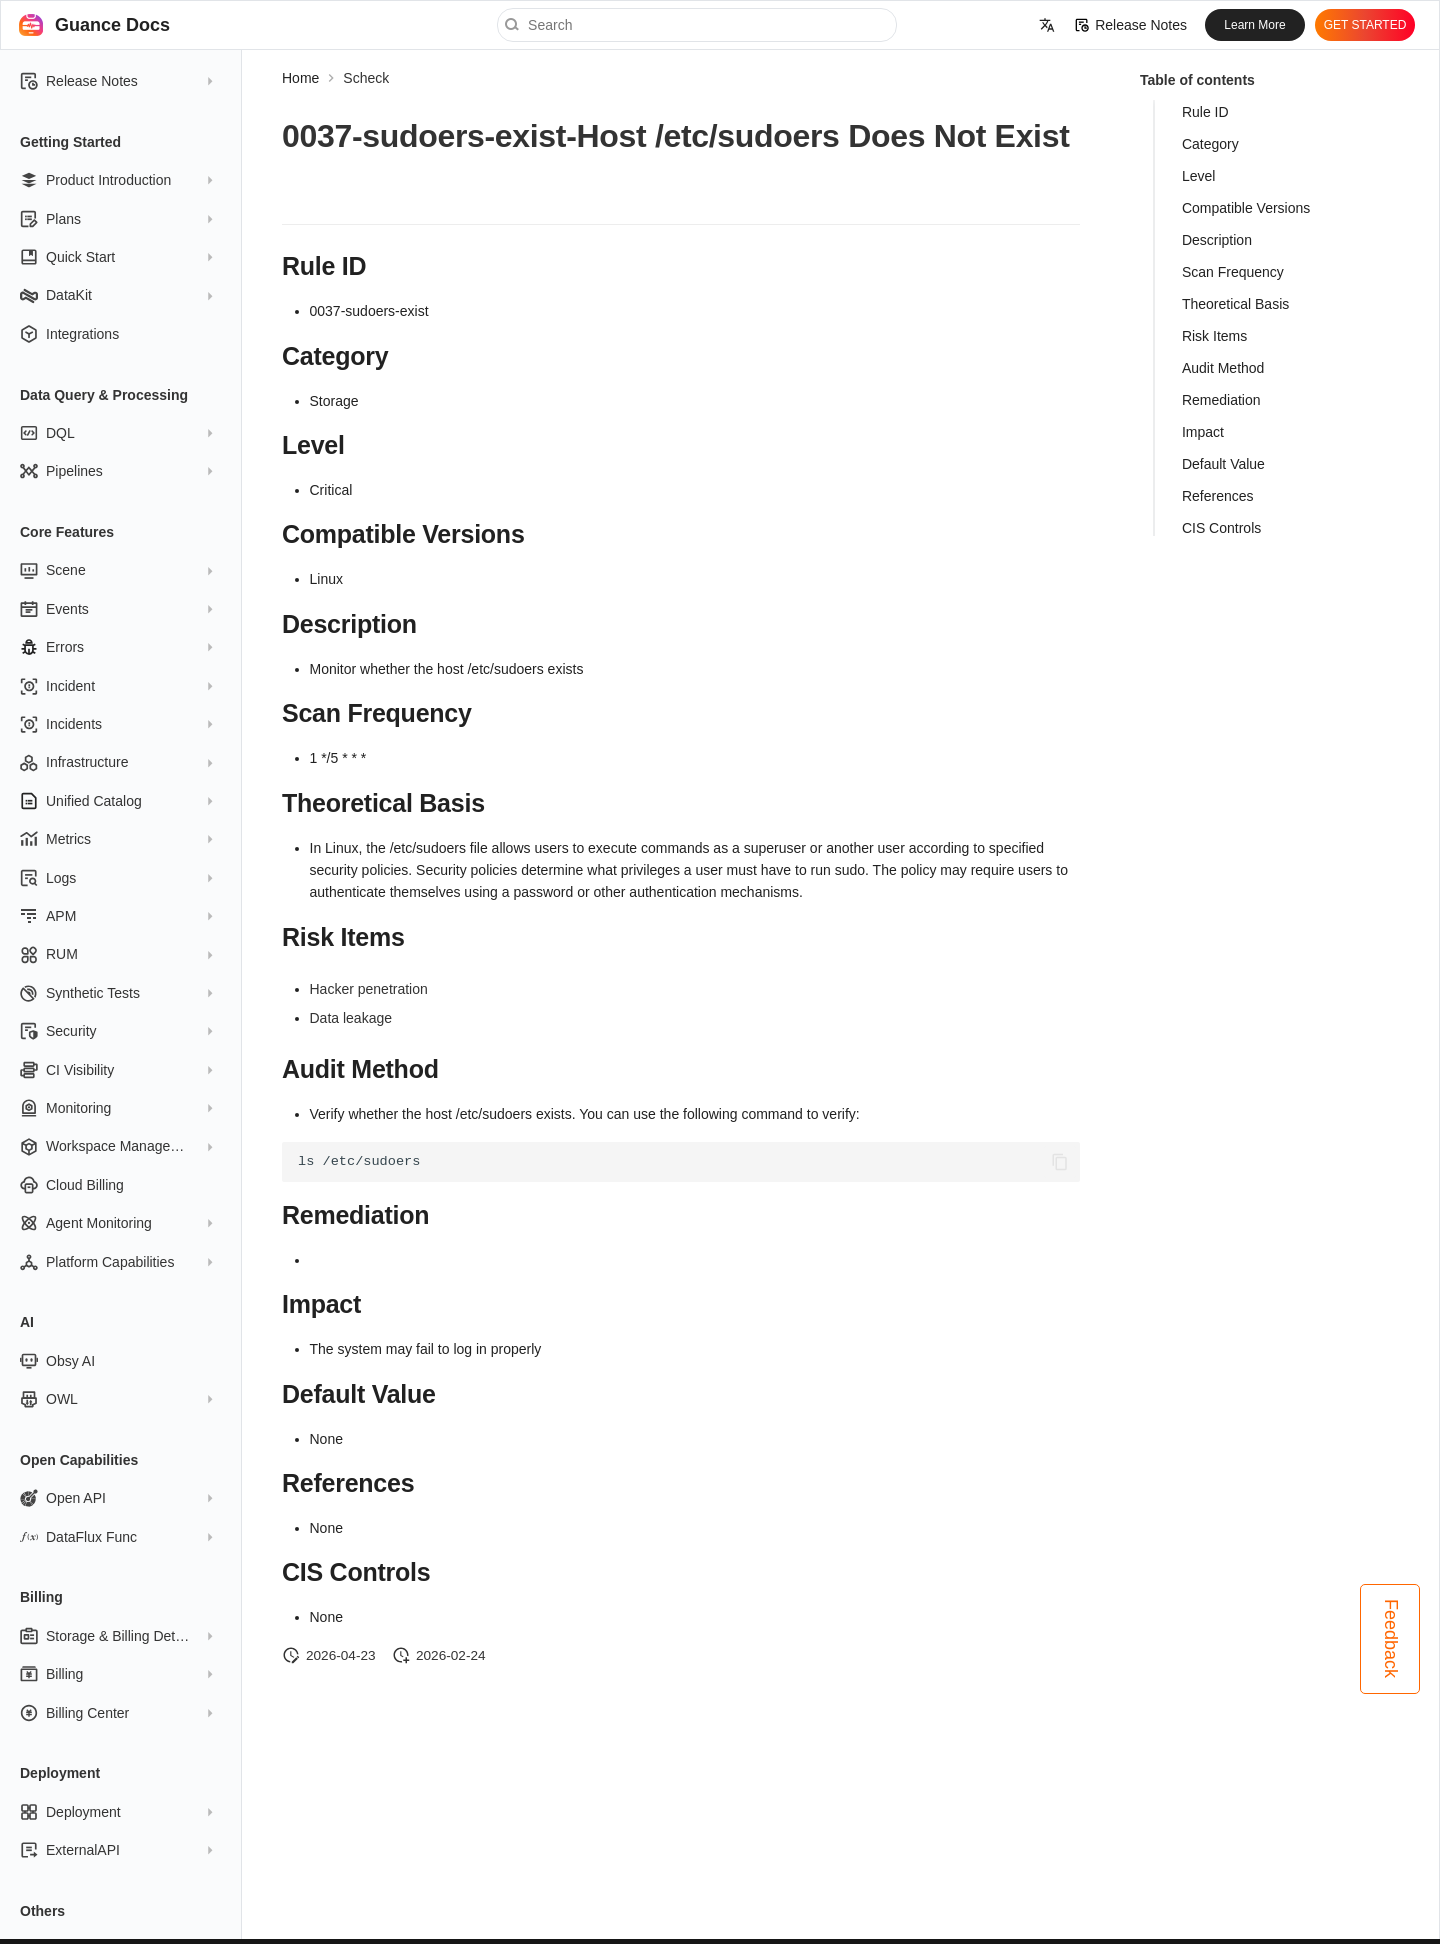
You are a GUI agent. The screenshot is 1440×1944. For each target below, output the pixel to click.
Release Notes (1131, 25)
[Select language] (1047, 25)
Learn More (1254, 25)
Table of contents (1197, 80)
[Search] (697, 25)
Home (300, 78)
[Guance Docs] (31, 25)
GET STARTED (1365, 25)
